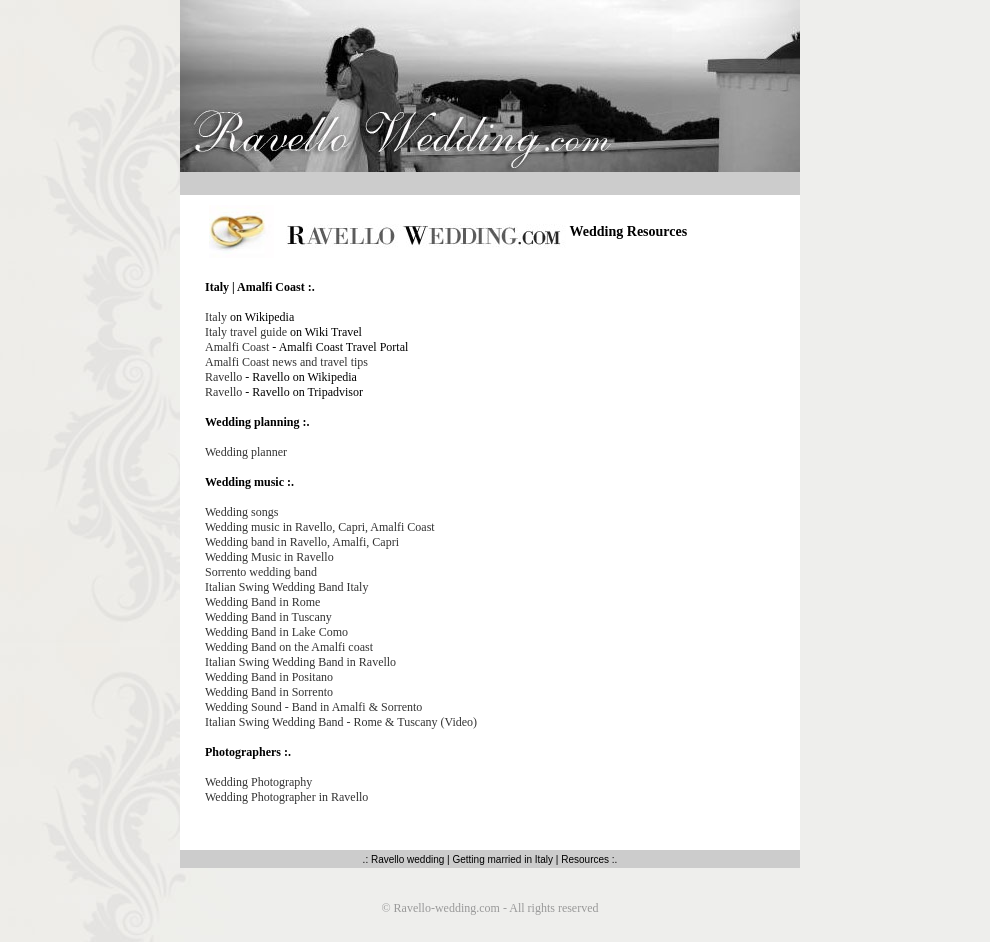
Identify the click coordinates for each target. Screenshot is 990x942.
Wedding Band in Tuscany (268, 617)
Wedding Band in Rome (262, 602)
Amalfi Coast (237, 347)
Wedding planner (246, 452)
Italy (216, 317)
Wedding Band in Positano (269, 677)
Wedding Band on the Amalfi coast (289, 647)
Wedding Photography (258, 782)
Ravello (225, 377)
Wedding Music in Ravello (269, 557)
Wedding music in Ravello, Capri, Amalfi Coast (320, 527)
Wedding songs (241, 512)
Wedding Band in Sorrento (269, 692)
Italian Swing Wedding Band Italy (286, 587)
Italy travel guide (246, 332)
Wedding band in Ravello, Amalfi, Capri (302, 542)
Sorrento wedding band (261, 572)
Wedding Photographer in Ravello (286, 797)
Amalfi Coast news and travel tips (286, 362)
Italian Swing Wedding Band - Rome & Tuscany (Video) (341, 722)
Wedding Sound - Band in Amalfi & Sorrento (313, 707)
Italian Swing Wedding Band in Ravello (300, 662)
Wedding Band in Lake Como (276, 632)
